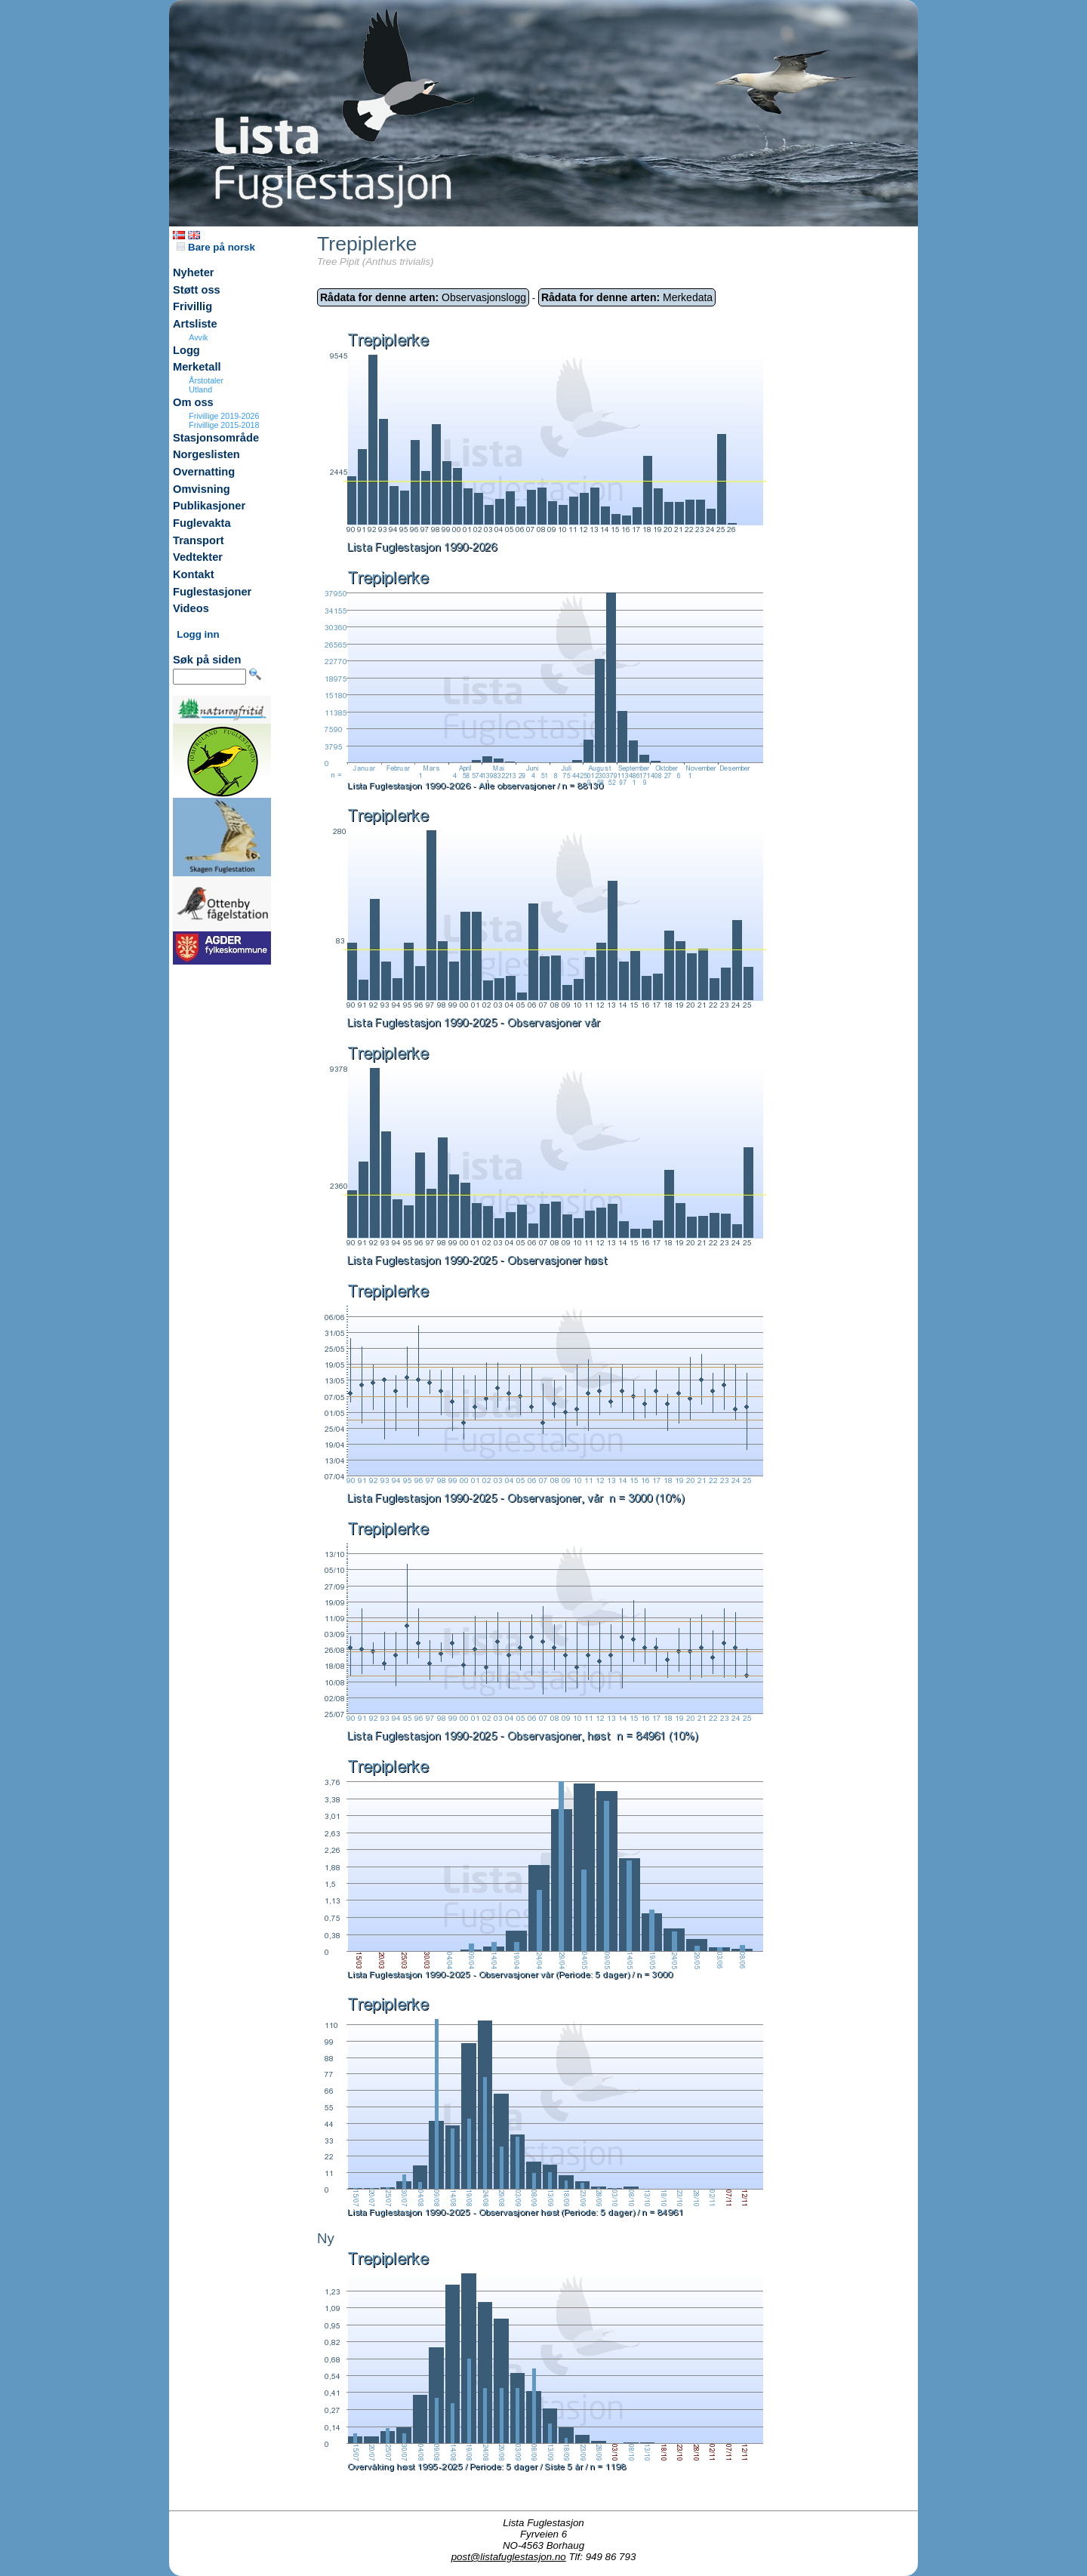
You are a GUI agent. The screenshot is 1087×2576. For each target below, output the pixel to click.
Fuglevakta (202, 523)
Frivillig (192, 306)
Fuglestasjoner (212, 592)
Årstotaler (206, 380)
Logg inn (198, 634)
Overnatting (204, 472)
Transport (198, 540)
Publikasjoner (209, 506)
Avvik (198, 337)
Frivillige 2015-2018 (224, 424)
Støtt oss (196, 290)
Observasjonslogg (423, 297)
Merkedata (627, 297)
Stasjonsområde (216, 438)
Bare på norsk (216, 247)
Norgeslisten (206, 454)
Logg (186, 350)
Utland (200, 389)
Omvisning (201, 489)
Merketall (197, 367)
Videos (191, 608)
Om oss (193, 402)
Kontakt (193, 574)
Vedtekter (198, 557)
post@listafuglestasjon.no (508, 2556)
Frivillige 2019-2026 (224, 415)
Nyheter (193, 272)
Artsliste (195, 324)
